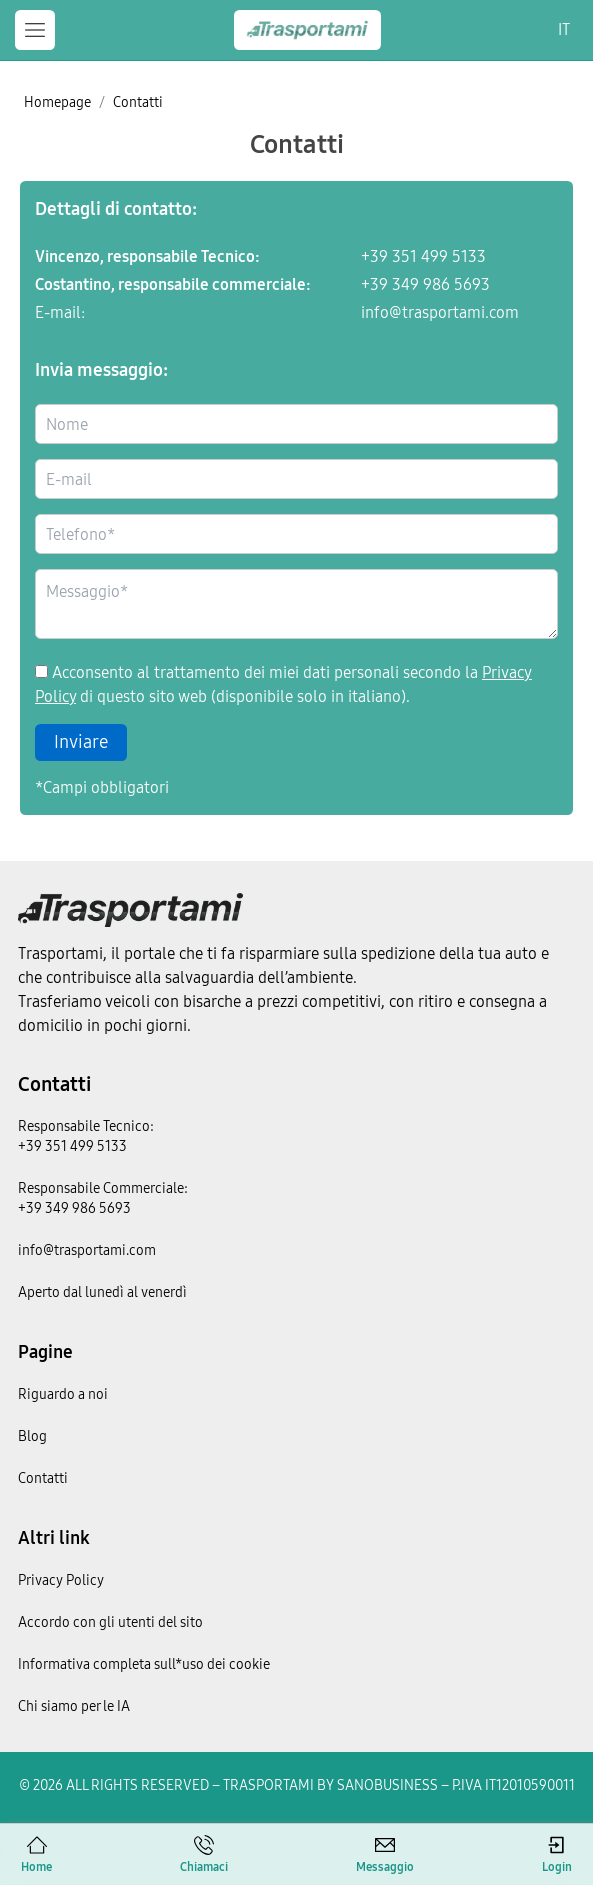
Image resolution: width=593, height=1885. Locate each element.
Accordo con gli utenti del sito (110, 1622)
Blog (32, 1436)
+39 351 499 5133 (423, 257)
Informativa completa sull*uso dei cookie (144, 1664)
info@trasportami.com (440, 313)
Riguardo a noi (63, 1394)
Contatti (54, 1084)
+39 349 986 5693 (425, 285)
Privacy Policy (61, 1580)
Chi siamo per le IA (74, 1706)
